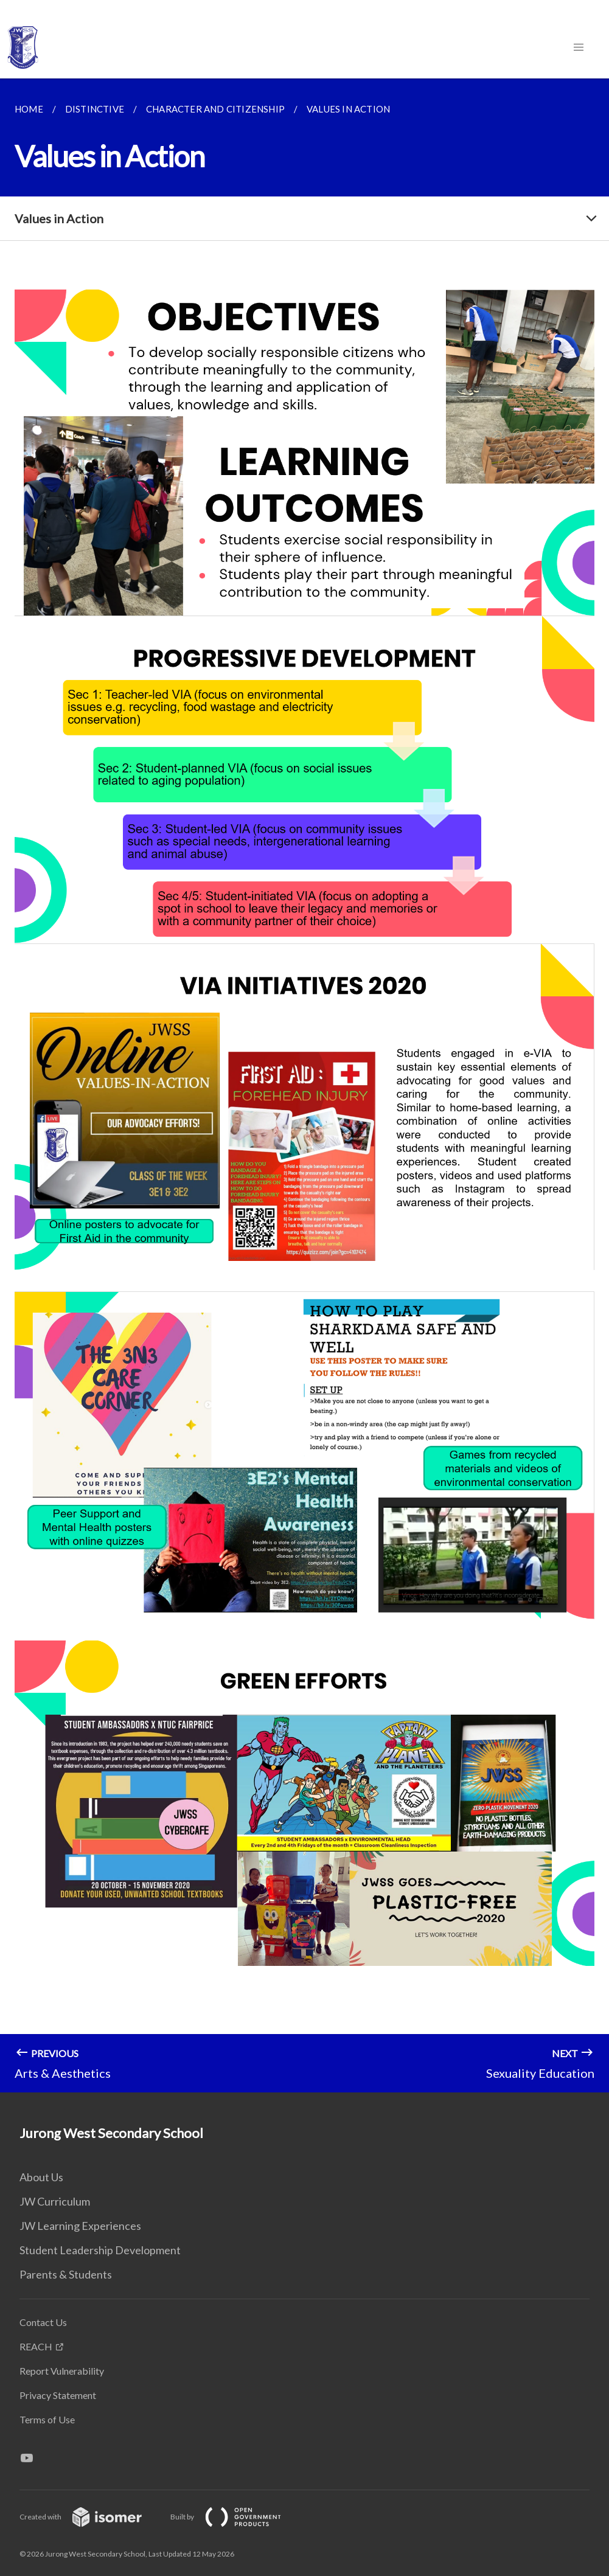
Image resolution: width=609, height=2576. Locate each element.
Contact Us (43, 2322)
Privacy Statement (57, 2395)
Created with (90, 2516)
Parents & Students (65, 2274)
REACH (35, 2346)
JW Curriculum (54, 2201)
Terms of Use (47, 2419)
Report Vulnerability (61, 2370)
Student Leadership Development (100, 2250)
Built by (235, 2516)
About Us (41, 2177)
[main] (304, 1085)
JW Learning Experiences (80, 2225)
